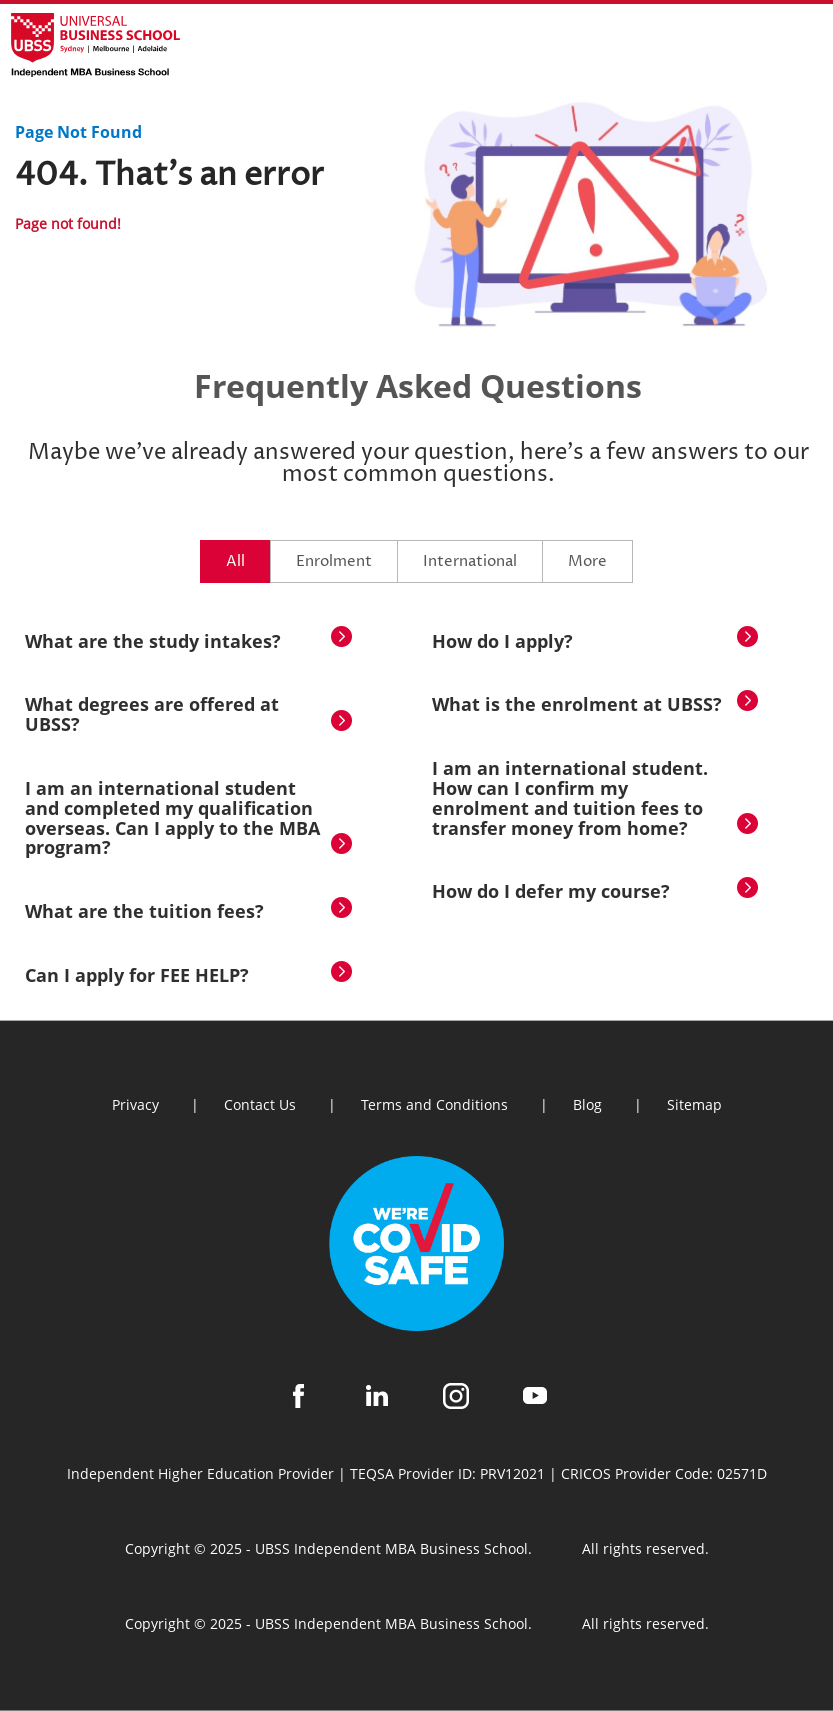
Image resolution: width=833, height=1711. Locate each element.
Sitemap (694, 1104)
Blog (587, 1104)
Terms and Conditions (434, 1104)
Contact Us (260, 1104)
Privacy (135, 1104)
